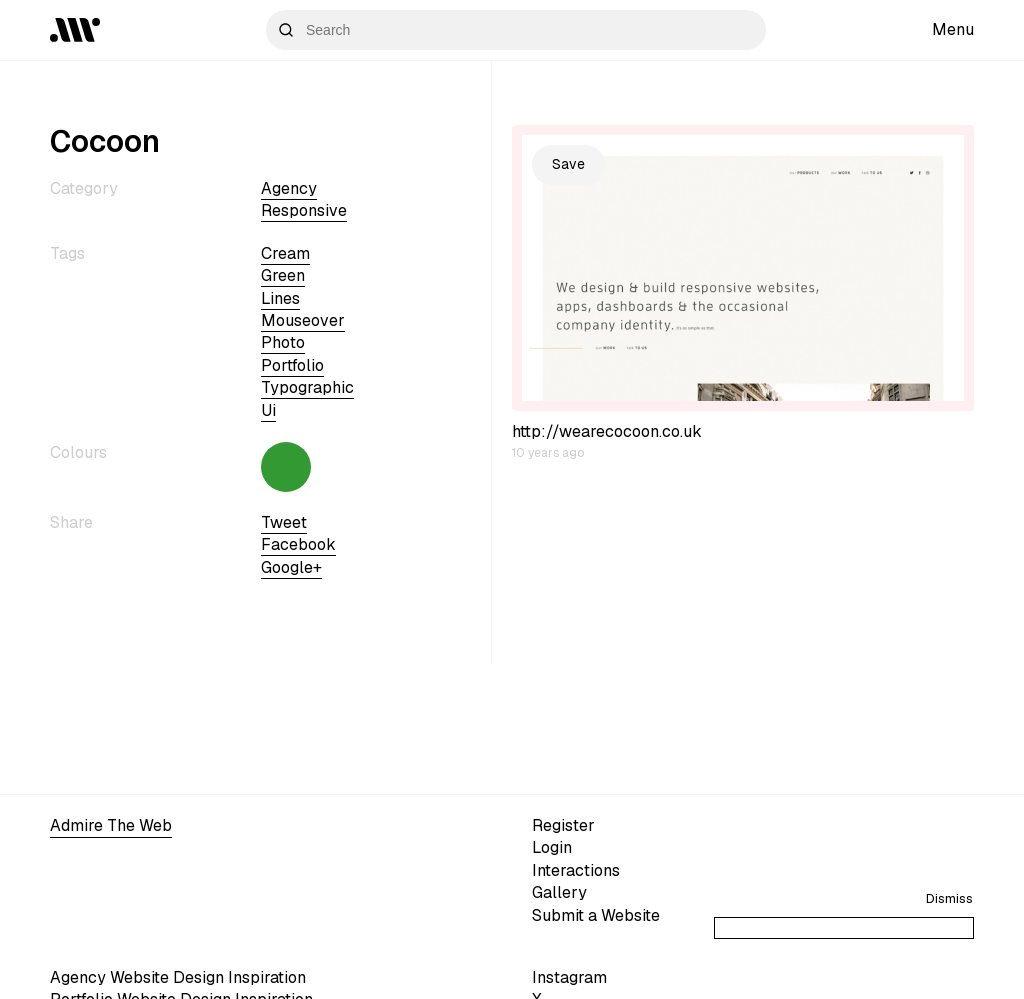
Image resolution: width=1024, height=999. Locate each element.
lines (280, 298)
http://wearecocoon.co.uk (607, 431)
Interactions (576, 870)
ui (268, 410)
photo (283, 342)
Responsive (304, 210)
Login (552, 847)
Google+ (291, 567)
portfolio (292, 365)
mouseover (303, 320)
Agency (289, 188)
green (283, 275)
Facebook (298, 544)
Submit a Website (596, 915)
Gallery (559, 892)
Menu (953, 29)
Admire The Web (111, 825)
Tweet (284, 522)
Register (563, 825)
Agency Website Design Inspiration (178, 977)
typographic (307, 387)
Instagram (569, 977)
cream (285, 253)
